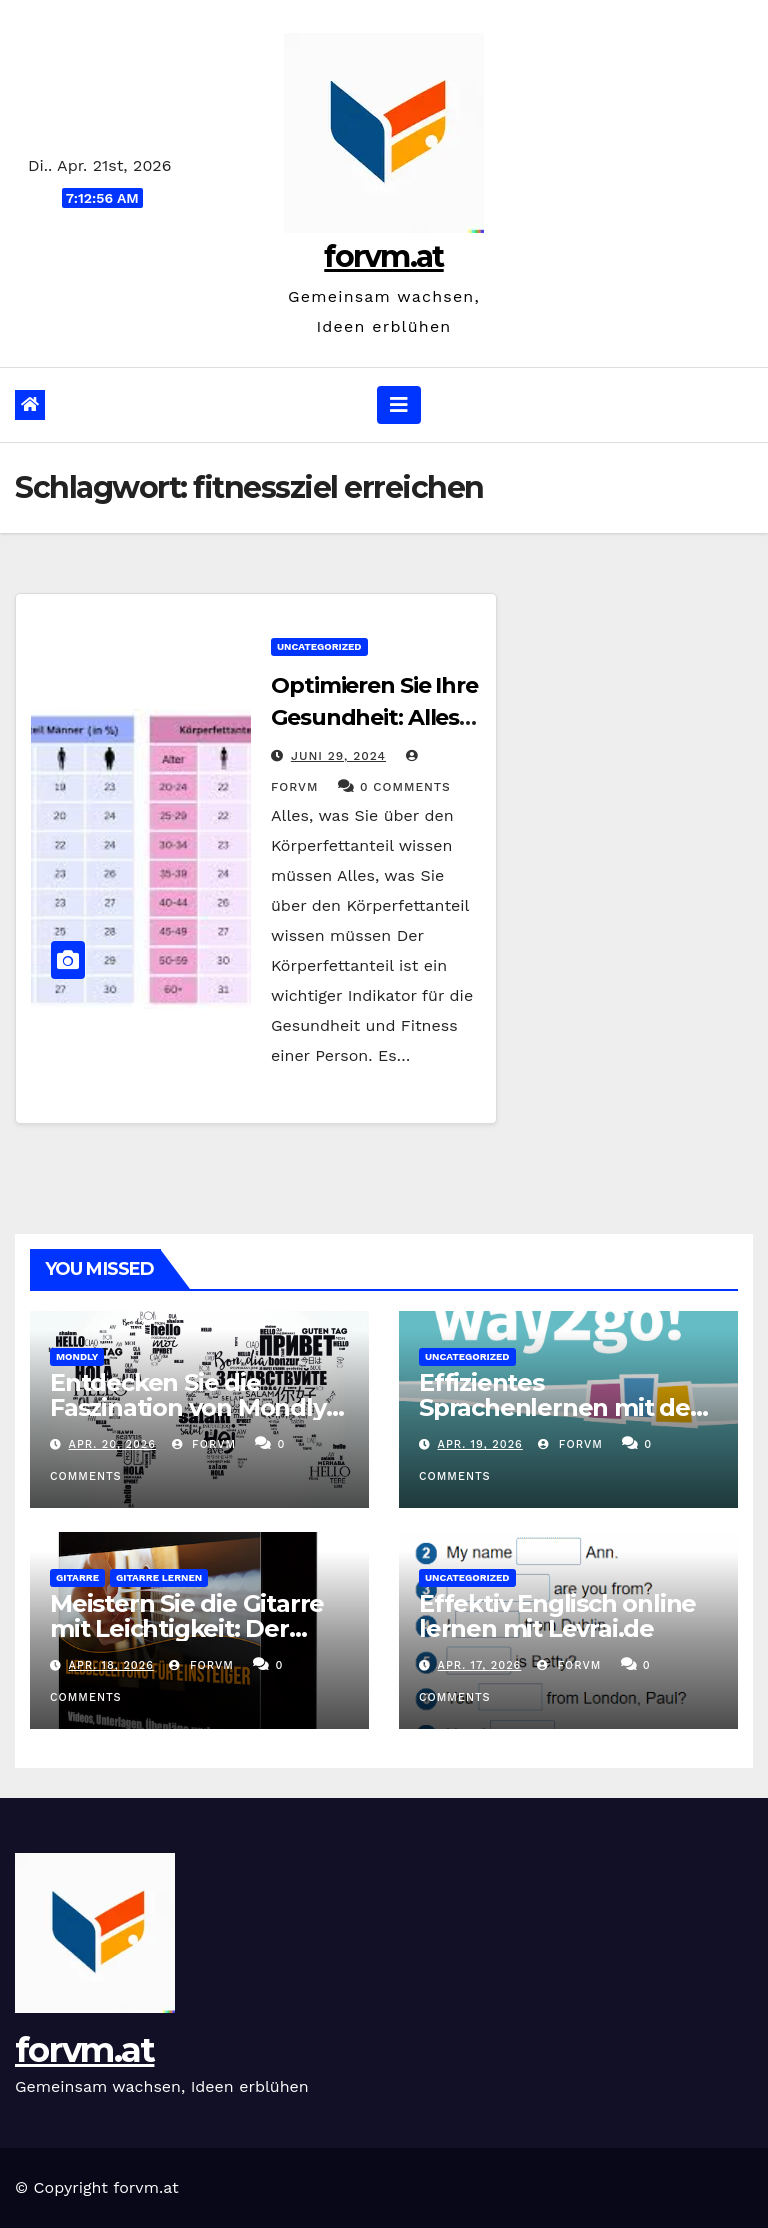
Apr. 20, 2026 (112, 1444)
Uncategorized (319, 646)
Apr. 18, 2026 (111, 1665)
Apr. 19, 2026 (480, 1444)
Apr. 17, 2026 (480, 1665)
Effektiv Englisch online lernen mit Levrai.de (557, 1616)
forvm (204, 1444)
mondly (77, 1356)
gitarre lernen (159, 1577)
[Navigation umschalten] (399, 405)
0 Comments (405, 787)
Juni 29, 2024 (338, 756)
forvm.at (383, 256)
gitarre (77, 1577)
